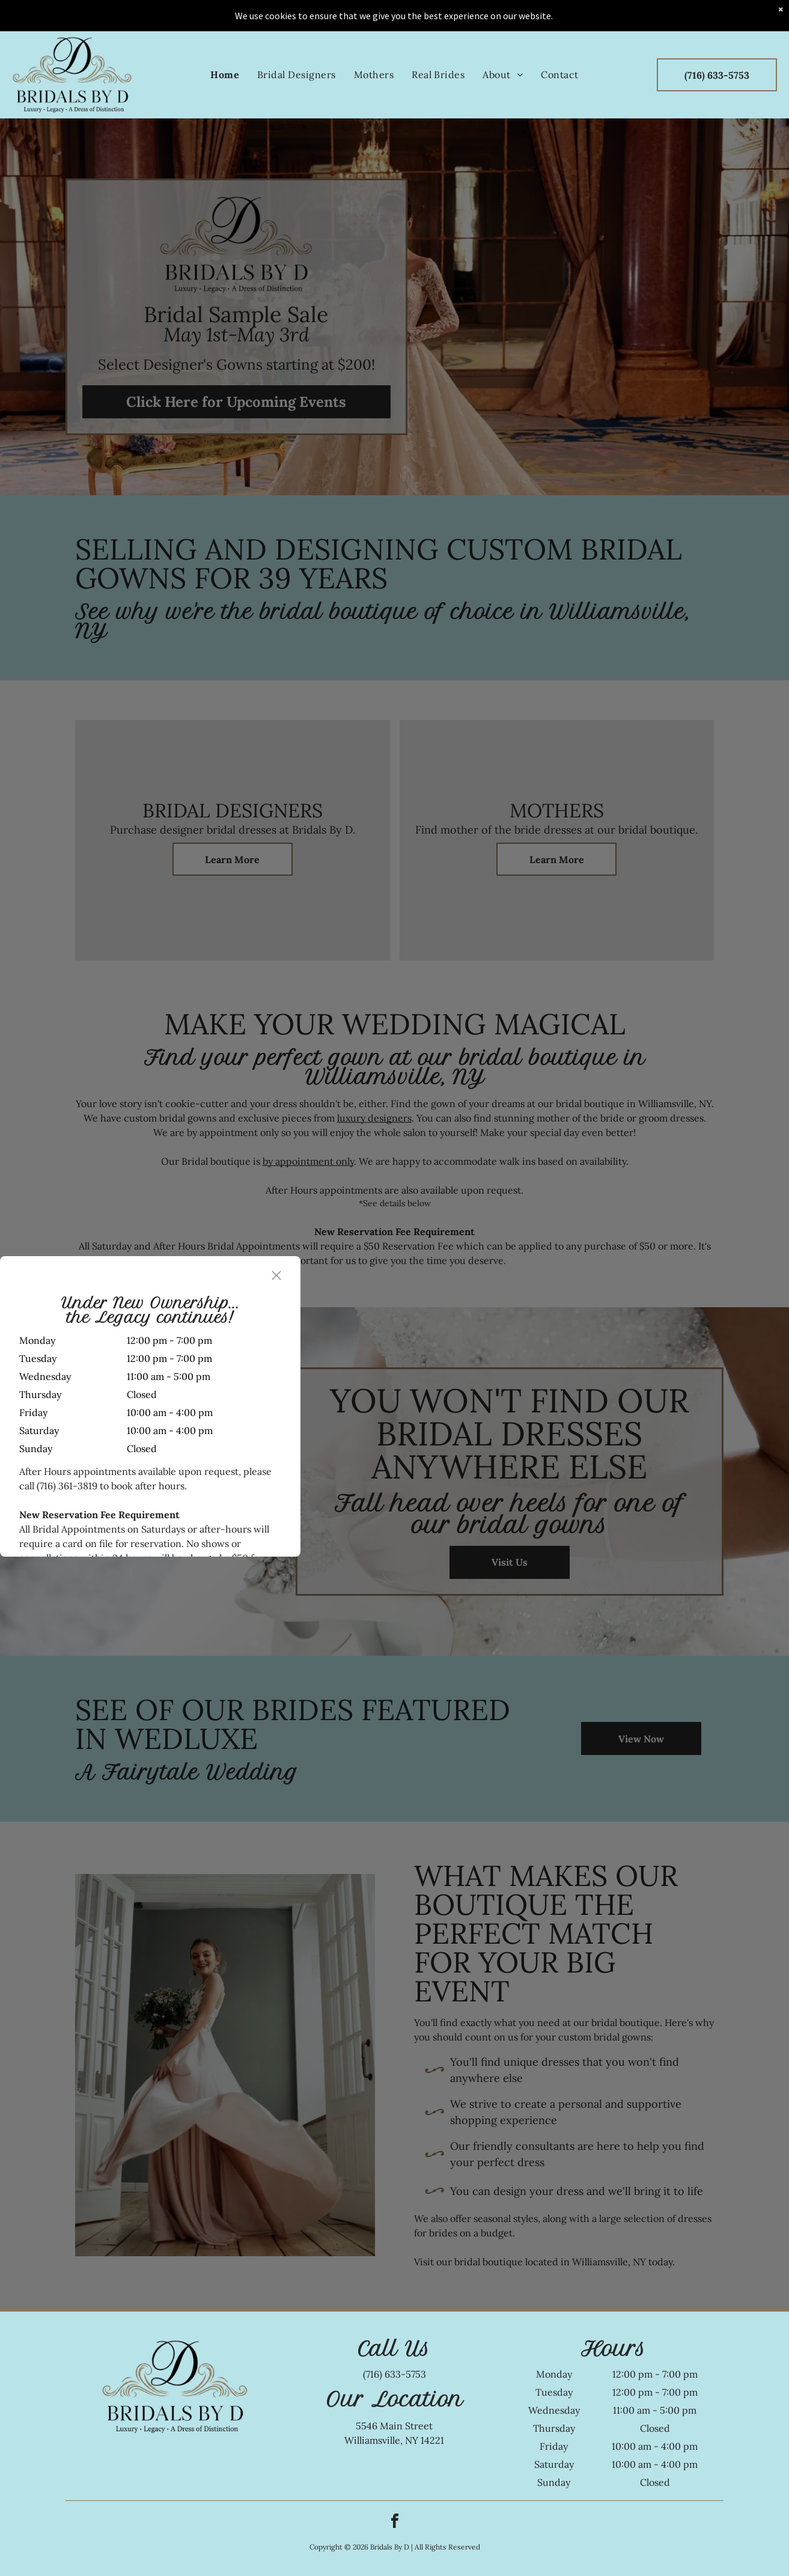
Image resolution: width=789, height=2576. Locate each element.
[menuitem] (224, 43)
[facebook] (395, 2522)
